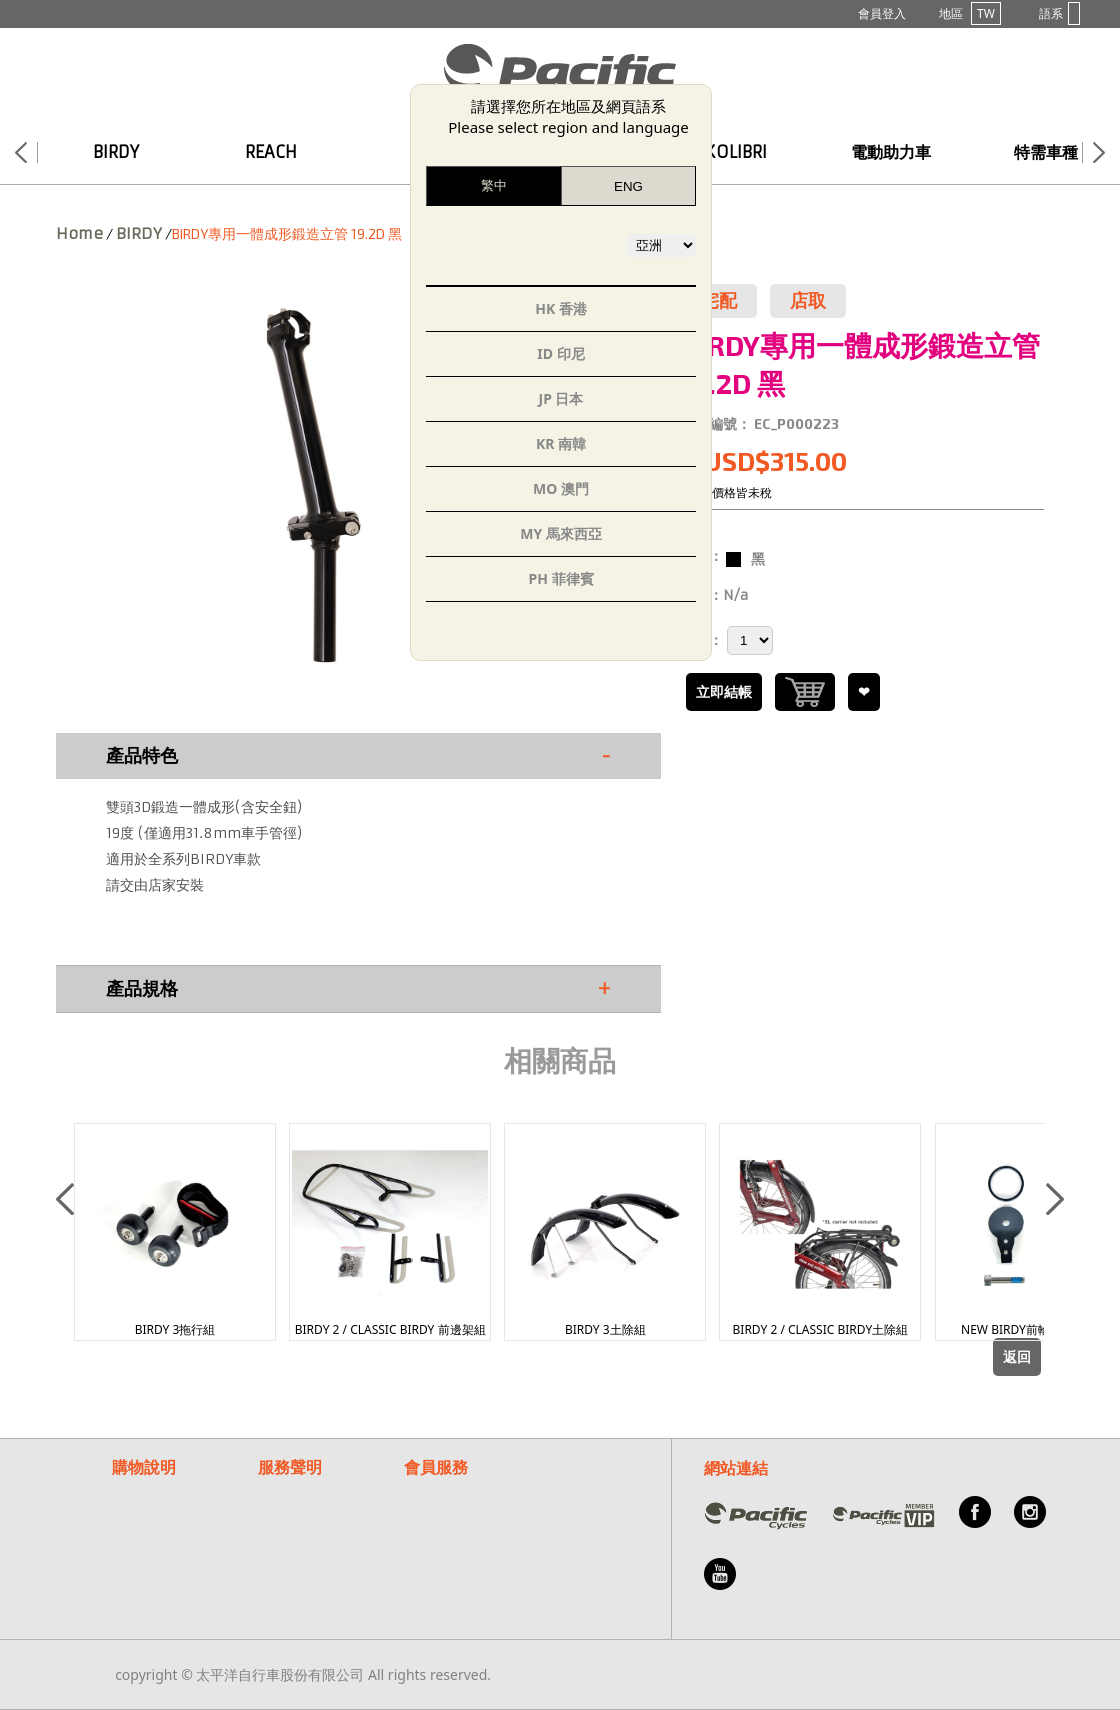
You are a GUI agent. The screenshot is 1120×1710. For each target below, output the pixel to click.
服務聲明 (290, 1467)
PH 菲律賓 (560, 578)
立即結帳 (724, 692)
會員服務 (436, 1467)
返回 (1017, 1357)
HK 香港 (561, 308)
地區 (970, 13)
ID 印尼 (560, 353)
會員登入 (882, 13)
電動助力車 (891, 152)
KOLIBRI (736, 152)
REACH (271, 152)
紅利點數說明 (154, 1537)
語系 (1059, 13)
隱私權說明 (293, 1513)
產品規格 (358, 989)
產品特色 (358, 756)
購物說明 (144, 1467)
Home (79, 233)
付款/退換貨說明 (163, 1513)
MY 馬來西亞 (561, 533)
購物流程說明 (154, 1489)
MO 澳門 (561, 488)
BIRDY (116, 152)
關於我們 (432, 1537)
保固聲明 (286, 1489)
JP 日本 (561, 398)
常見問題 (432, 1489)
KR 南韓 (561, 443)
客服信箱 (432, 1513)
